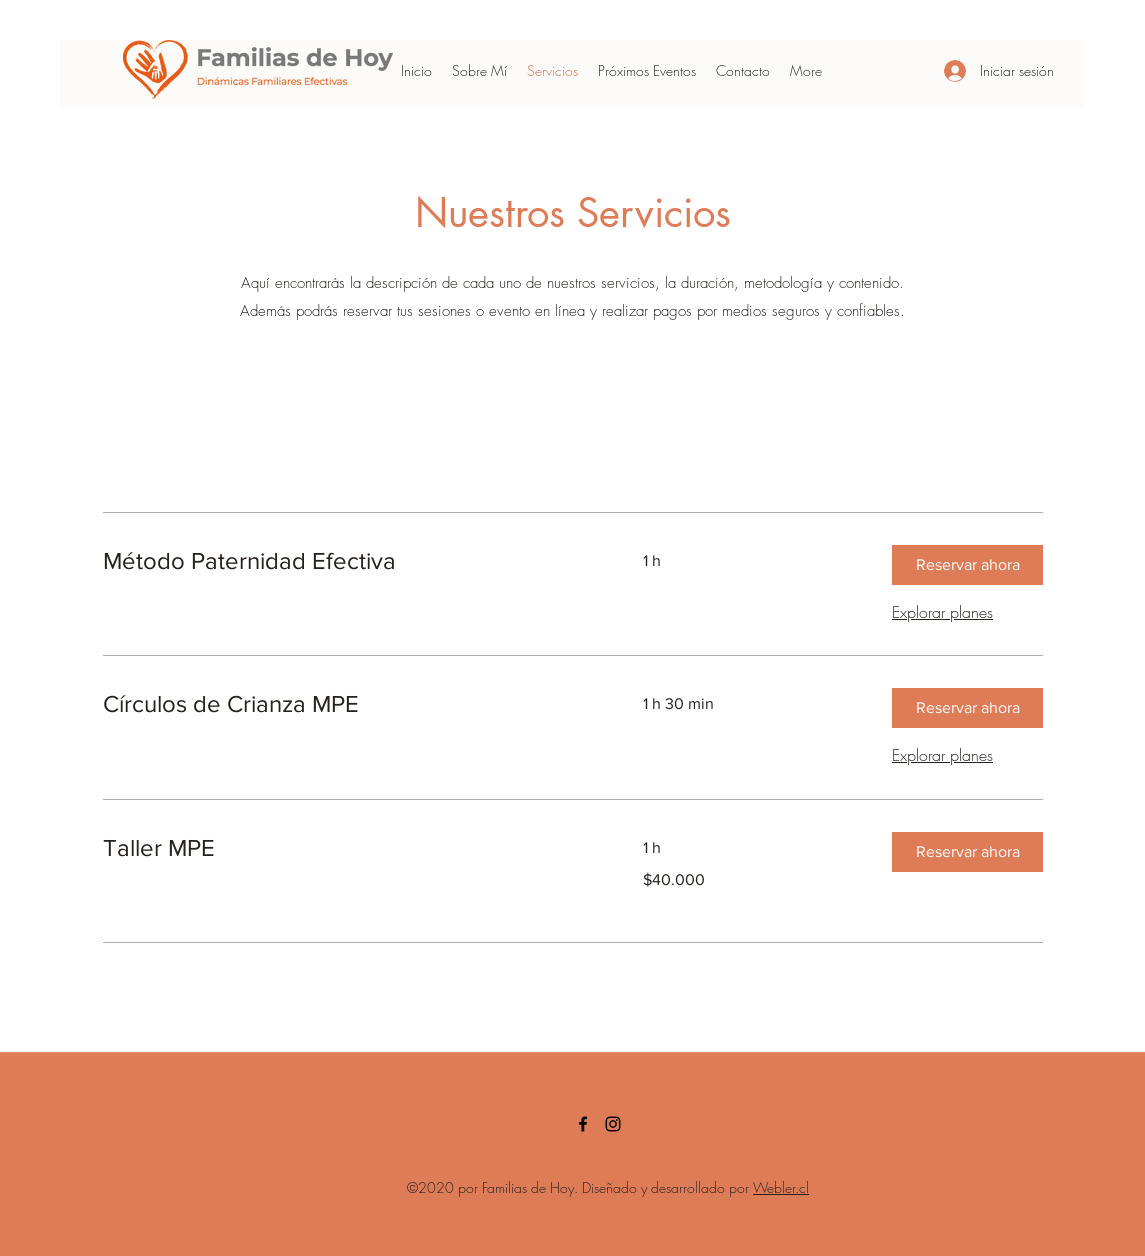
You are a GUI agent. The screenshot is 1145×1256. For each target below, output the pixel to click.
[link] (349, 561)
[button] (967, 565)
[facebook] (583, 1124)
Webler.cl (781, 1187)
